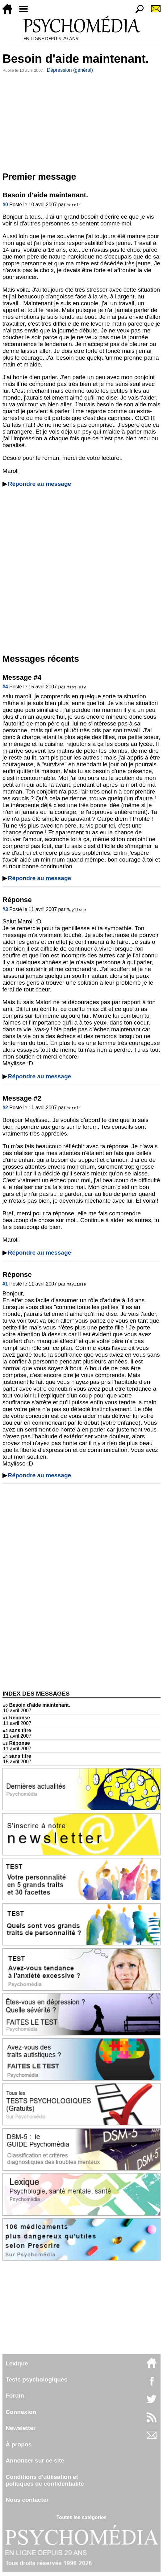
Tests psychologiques (36, 2379)
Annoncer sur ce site (35, 2460)
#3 (5, 909)
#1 (5, 1283)
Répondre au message (39, 484)
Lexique (17, 2363)
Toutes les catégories (81, 2517)
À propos (18, 2444)
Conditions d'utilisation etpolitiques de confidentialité (45, 2480)
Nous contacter (27, 2500)
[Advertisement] (81, 121)
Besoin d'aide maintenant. (36, 1705)
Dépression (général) (70, 70)
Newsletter (21, 2428)
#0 (5, 204)
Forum (15, 2395)
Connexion (21, 2412)
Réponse (16, 1717)
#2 (5, 1107)
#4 (5, 686)
